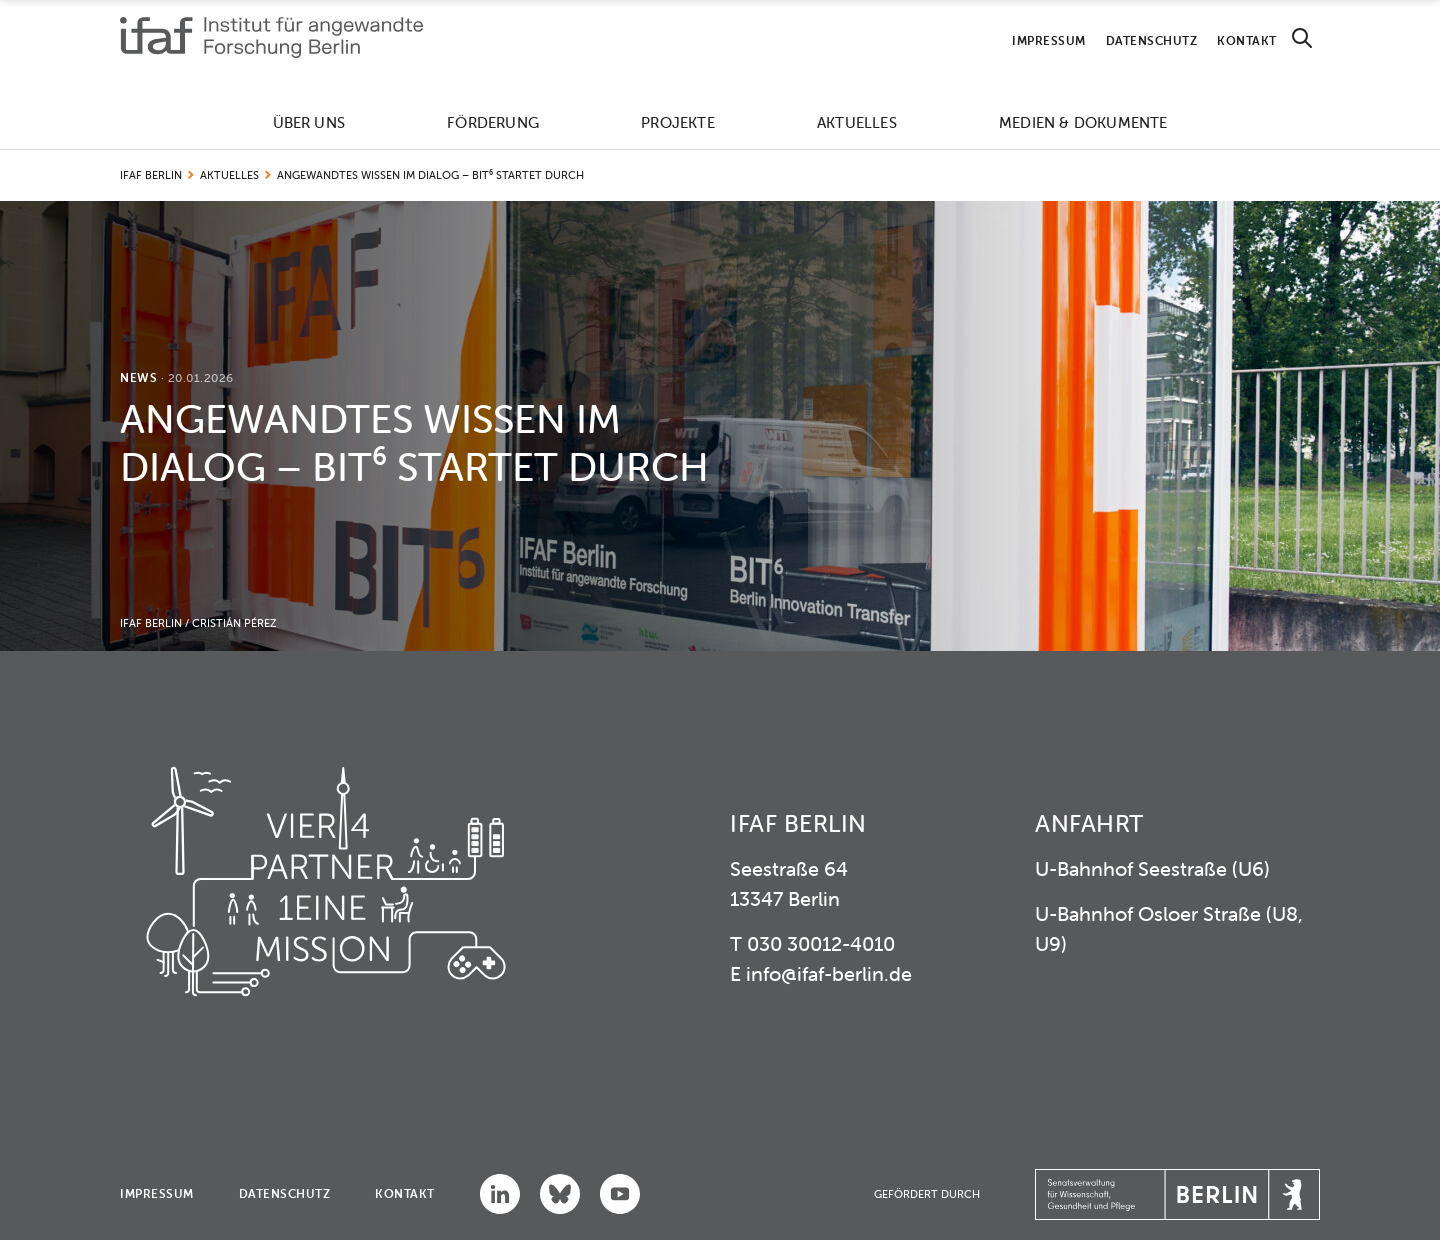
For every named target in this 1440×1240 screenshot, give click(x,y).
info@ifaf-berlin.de (829, 973)
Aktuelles (857, 122)
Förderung (493, 122)
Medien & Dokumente (1083, 122)
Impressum (1049, 40)
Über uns (309, 122)
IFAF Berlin (151, 175)
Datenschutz (1152, 40)
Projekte (678, 122)
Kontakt (1247, 40)
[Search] (1302, 38)
